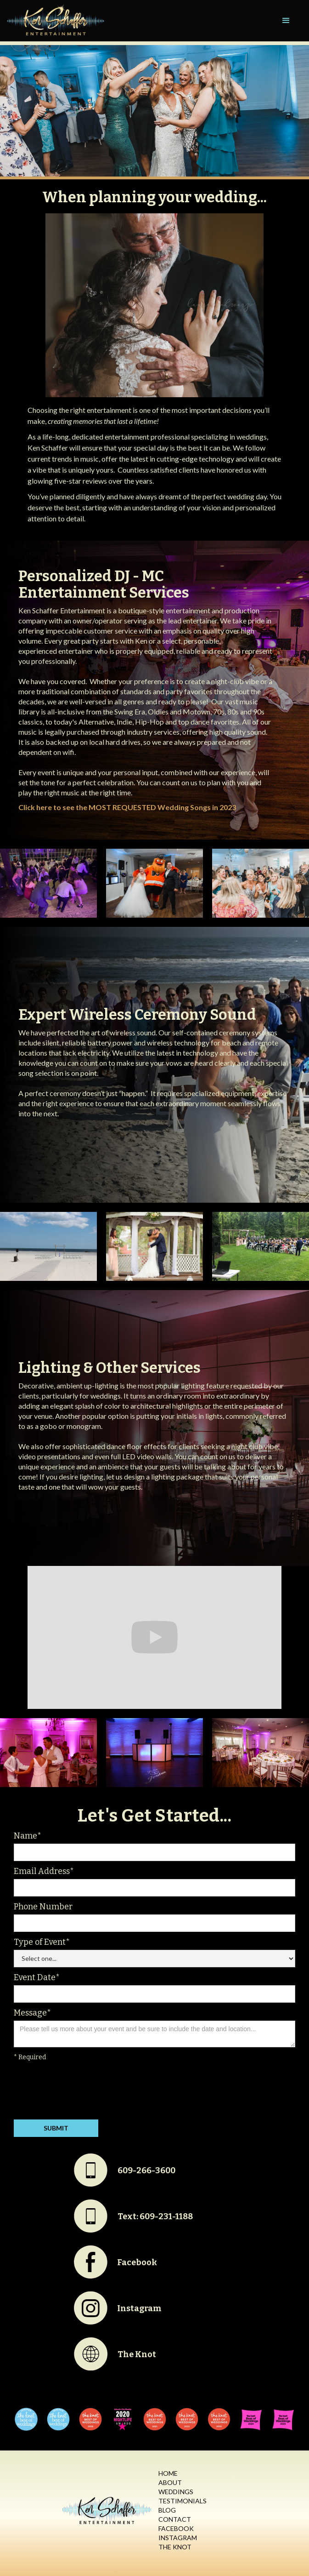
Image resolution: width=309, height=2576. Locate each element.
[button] (286, 20)
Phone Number (43, 1907)
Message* (32, 2013)
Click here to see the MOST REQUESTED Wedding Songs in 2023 (127, 807)
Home (168, 2473)
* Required (30, 2057)
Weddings (175, 2492)
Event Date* (37, 1977)
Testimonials (182, 2501)
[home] (54, 20)
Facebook (176, 2528)
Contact (174, 2519)
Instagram (177, 2538)
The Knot (174, 2547)
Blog (167, 2510)
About (170, 2482)
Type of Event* (42, 1942)
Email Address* (44, 1871)
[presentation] (83, 2092)
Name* (27, 1836)
